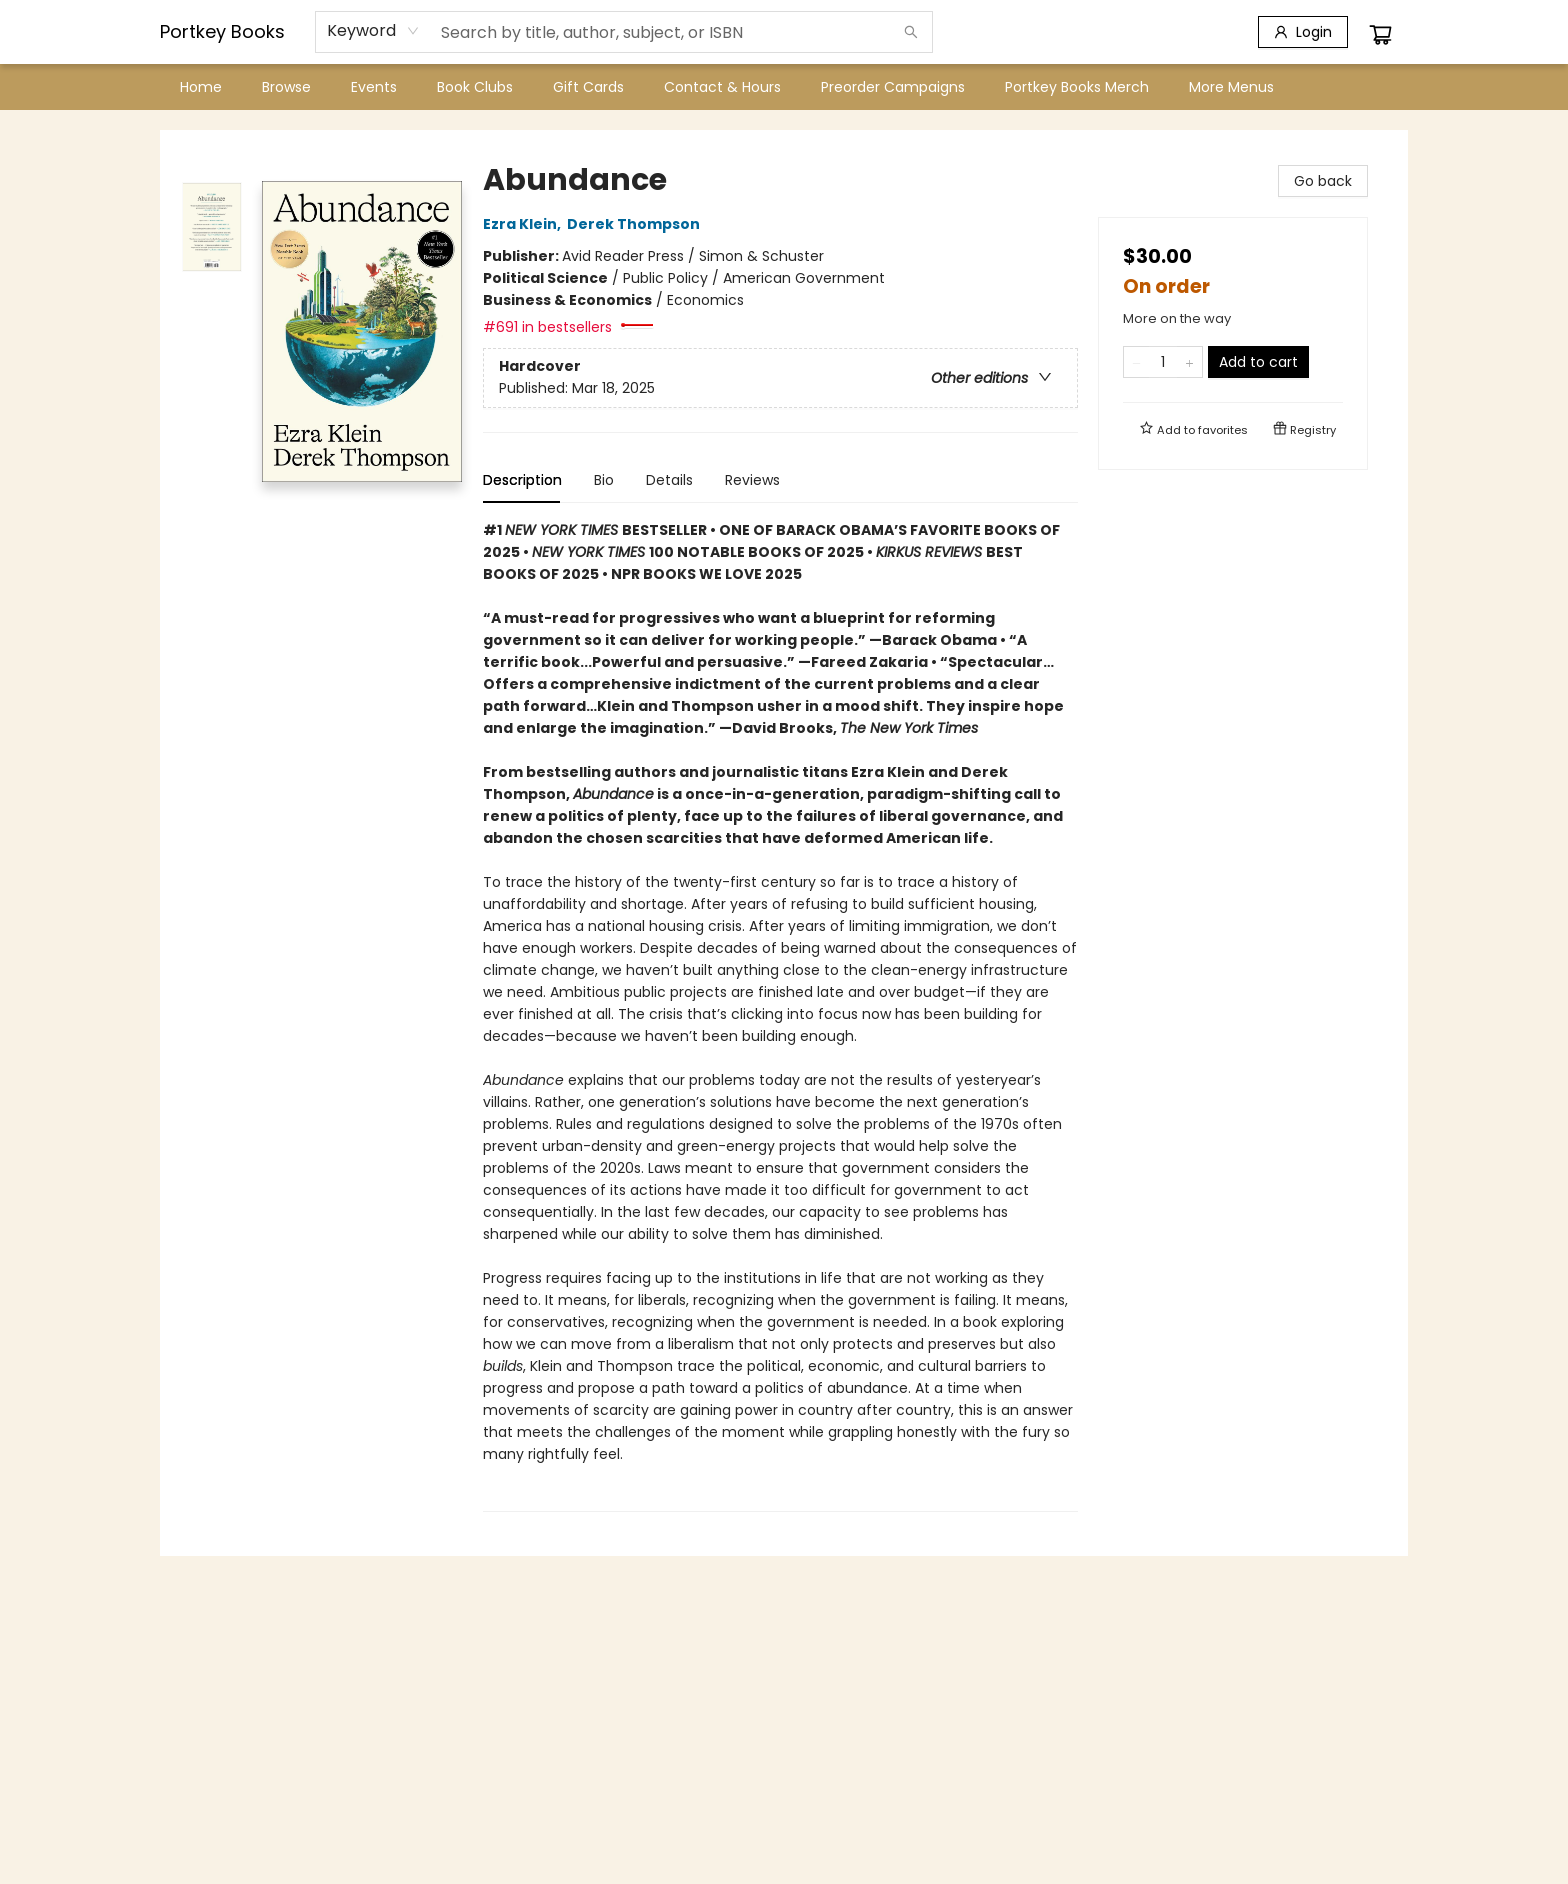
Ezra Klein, (525, 224)
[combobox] (373, 31)
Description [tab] (522, 480)
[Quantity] (1163, 362)
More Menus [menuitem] (1231, 87)
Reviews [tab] (752, 480)
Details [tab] (669, 480)
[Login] (1303, 32)
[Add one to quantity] (1189, 362)
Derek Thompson (636, 224)
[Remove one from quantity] (1136, 362)
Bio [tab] (604, 480)
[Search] (911, 32)
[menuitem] (201, 87)
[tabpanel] (780, 1015)
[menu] (784, 87)
